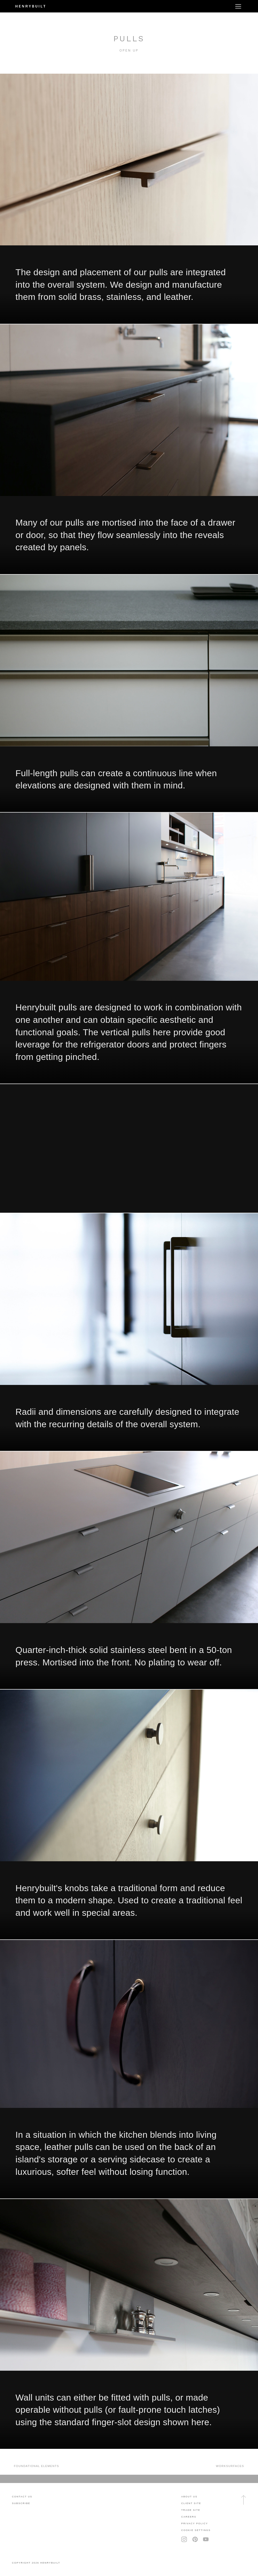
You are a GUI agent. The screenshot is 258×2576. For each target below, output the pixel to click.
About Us (189, 2496)
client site (191, 2503)
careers (188, 2516)
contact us (22, 2496)
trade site (190, 2510)
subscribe (21, 2503)
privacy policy (194, 2523)
